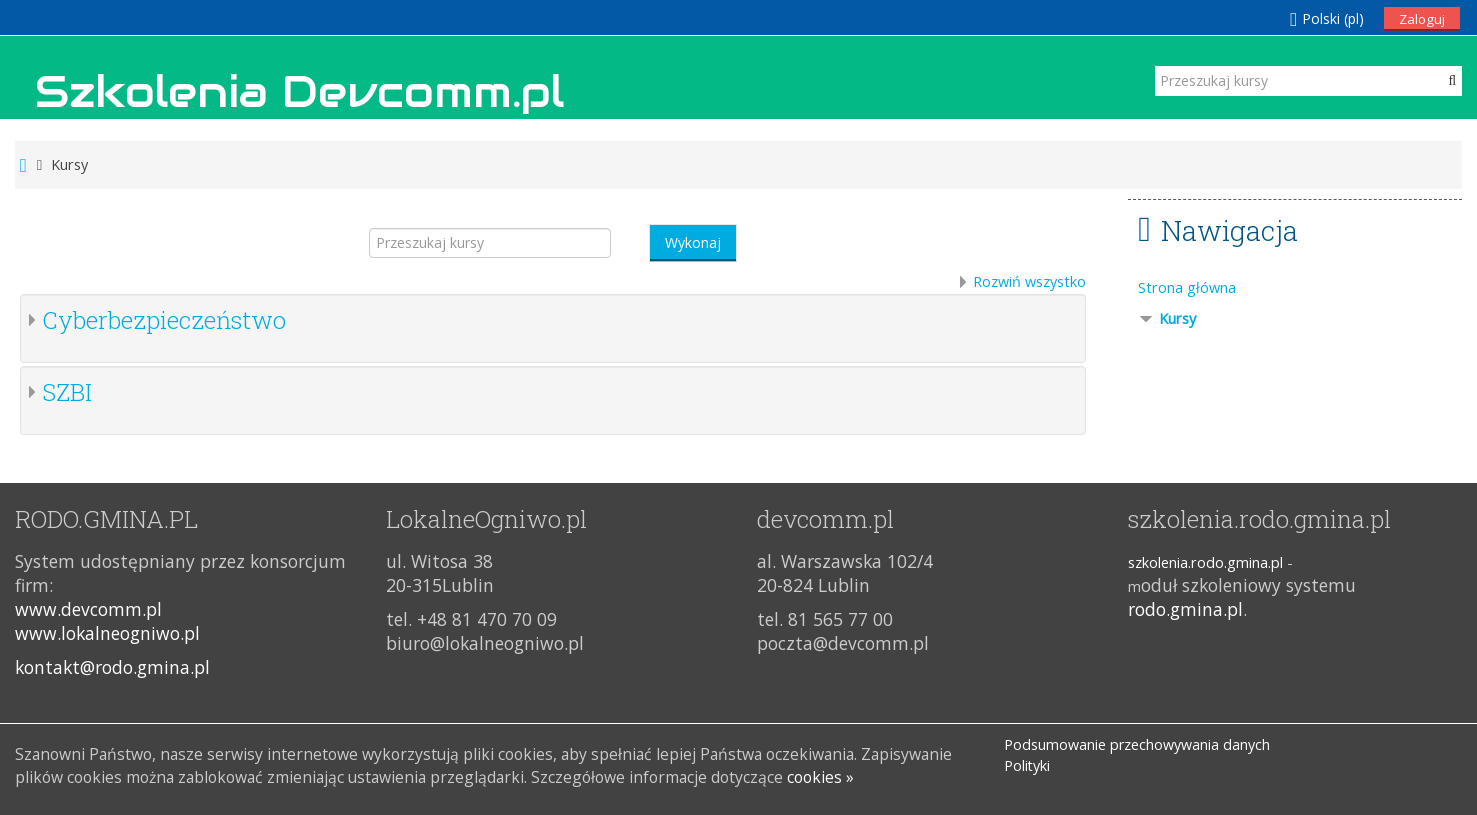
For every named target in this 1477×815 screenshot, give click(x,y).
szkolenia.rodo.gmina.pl (1205, 562)
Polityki (1027, 765)
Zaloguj (1422, 19)
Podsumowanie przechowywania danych (1137, 744)
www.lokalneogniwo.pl (107, 633)
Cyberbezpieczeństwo (164, 320)
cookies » (820, 777)
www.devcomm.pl (88, 609)
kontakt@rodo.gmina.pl (112, 667)
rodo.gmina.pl (1185, 609)
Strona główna (1187, 287)
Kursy (1177, 318)
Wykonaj (693, 242)
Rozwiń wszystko (1029, 281)
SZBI (67, 392)
